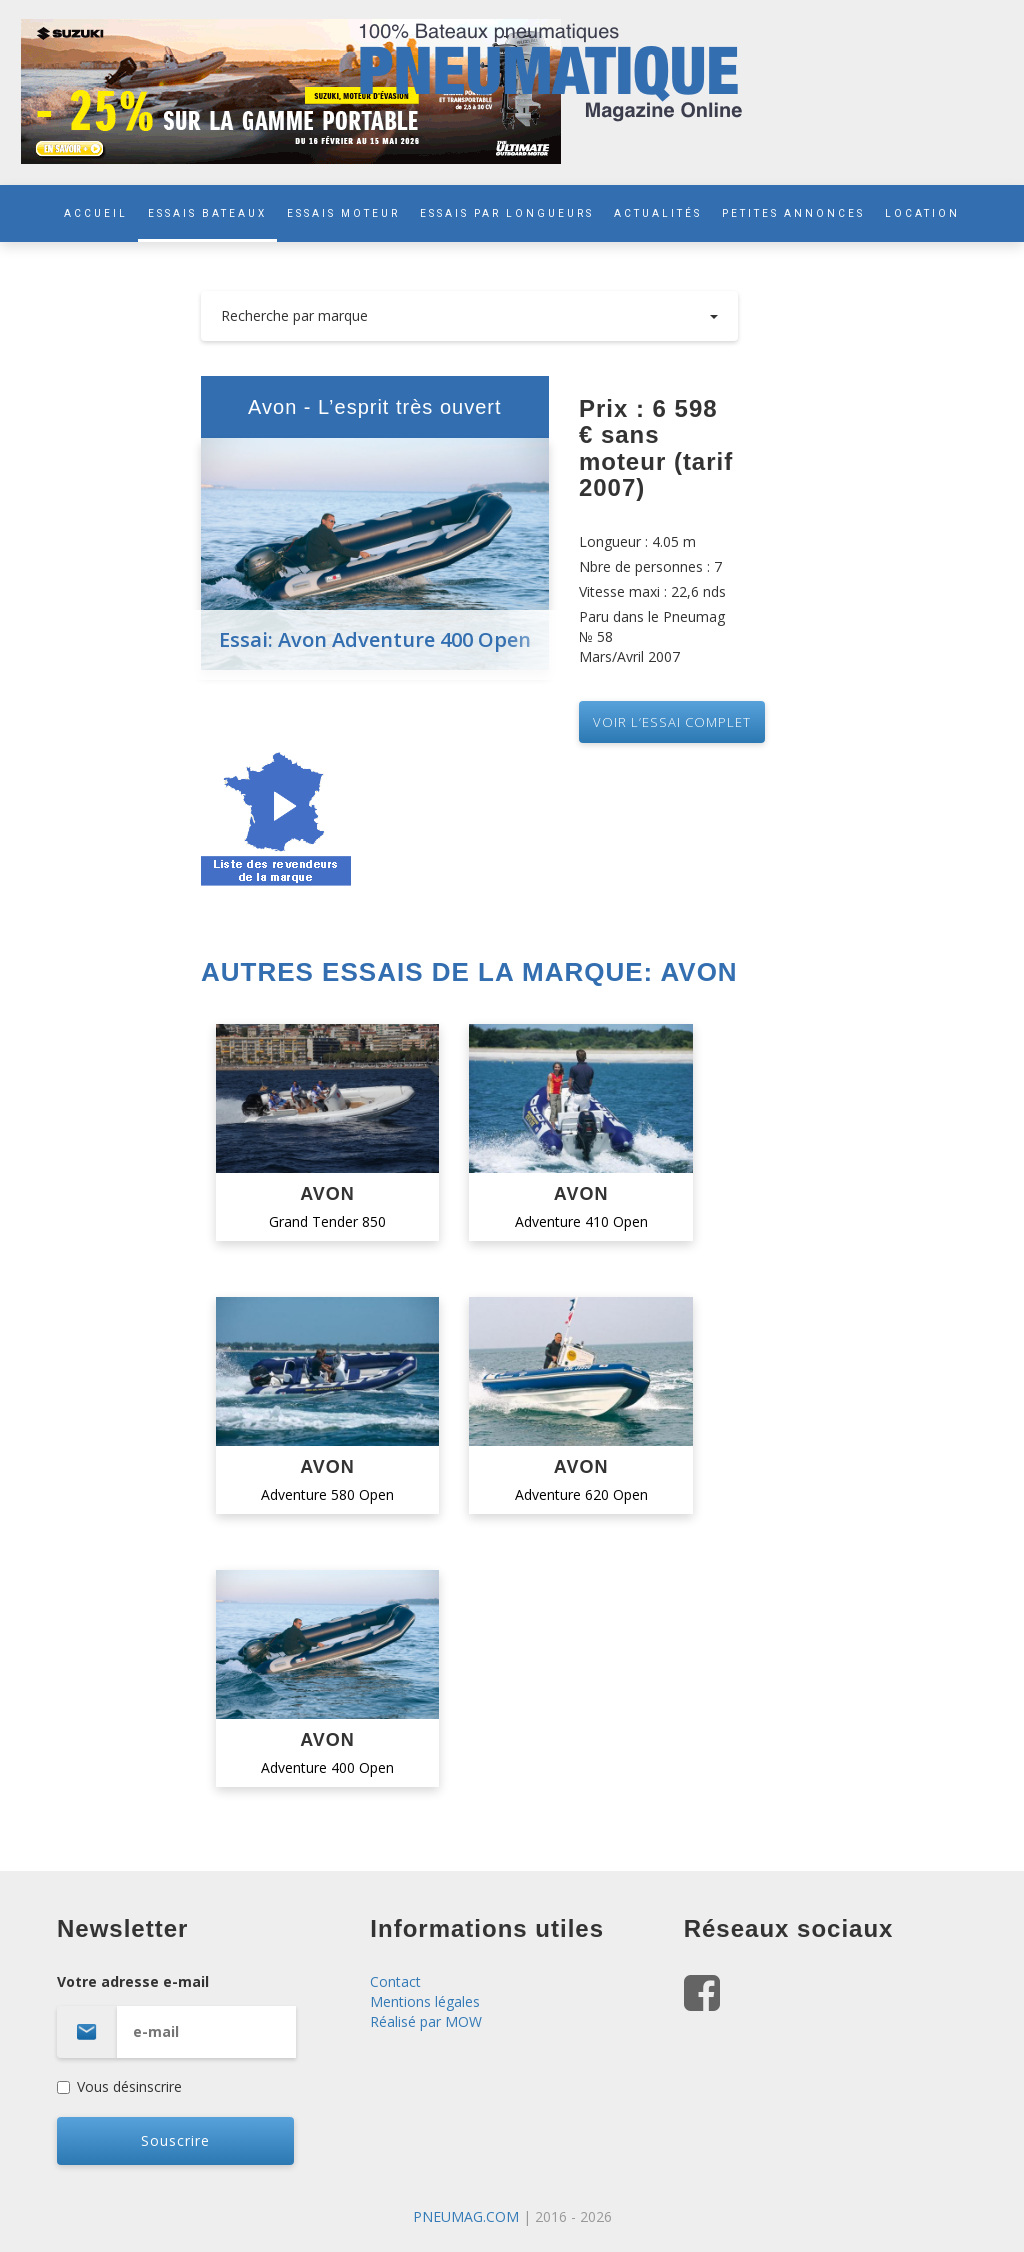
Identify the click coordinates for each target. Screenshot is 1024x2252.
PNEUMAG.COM (466, 2216)
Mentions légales (425, 2001)
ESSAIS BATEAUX (207, 213)
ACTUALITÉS (658, 213)
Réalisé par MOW (426, 2021)
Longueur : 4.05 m (637, 541)
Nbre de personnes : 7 (650, 566)
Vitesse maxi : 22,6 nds (652, 591)
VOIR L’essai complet (672, 722)
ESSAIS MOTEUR (343, 213)
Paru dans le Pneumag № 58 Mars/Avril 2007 (652, 636)
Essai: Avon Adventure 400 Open (375, 639)
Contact (395, 1981)
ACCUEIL (96, 213)
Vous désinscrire (119, 2086)
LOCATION (922, 213)
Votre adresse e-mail (198, 2015)
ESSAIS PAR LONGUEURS (507, 213)
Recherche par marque (469, 315)
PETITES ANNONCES (793, 213)
